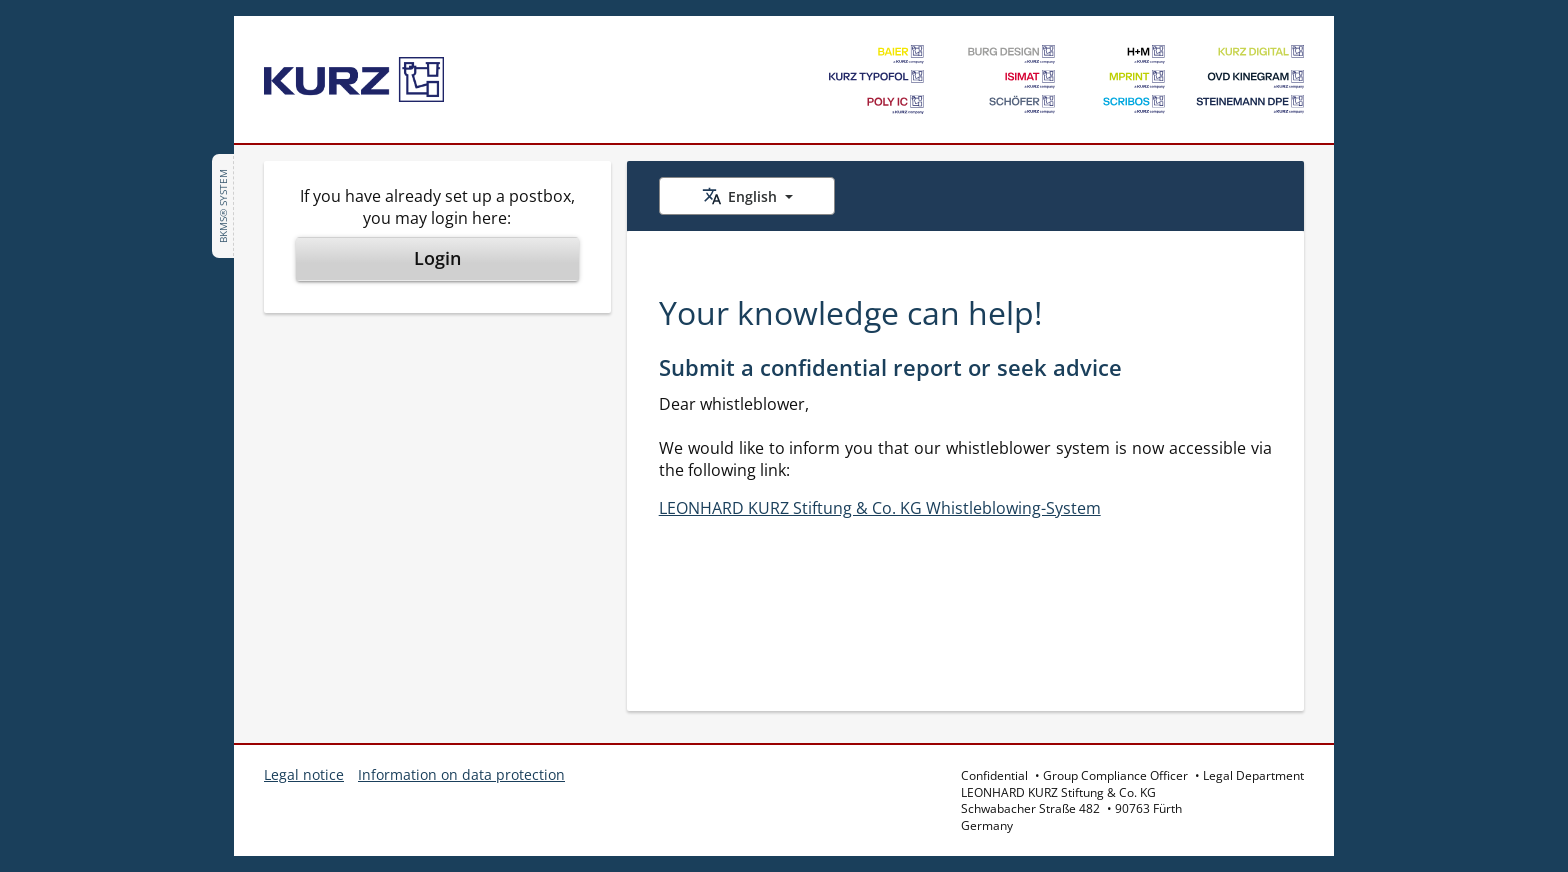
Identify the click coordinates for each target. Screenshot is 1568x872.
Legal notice (304, 774)
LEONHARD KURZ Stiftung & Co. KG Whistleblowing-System (880, 508)
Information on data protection (461, 774)
